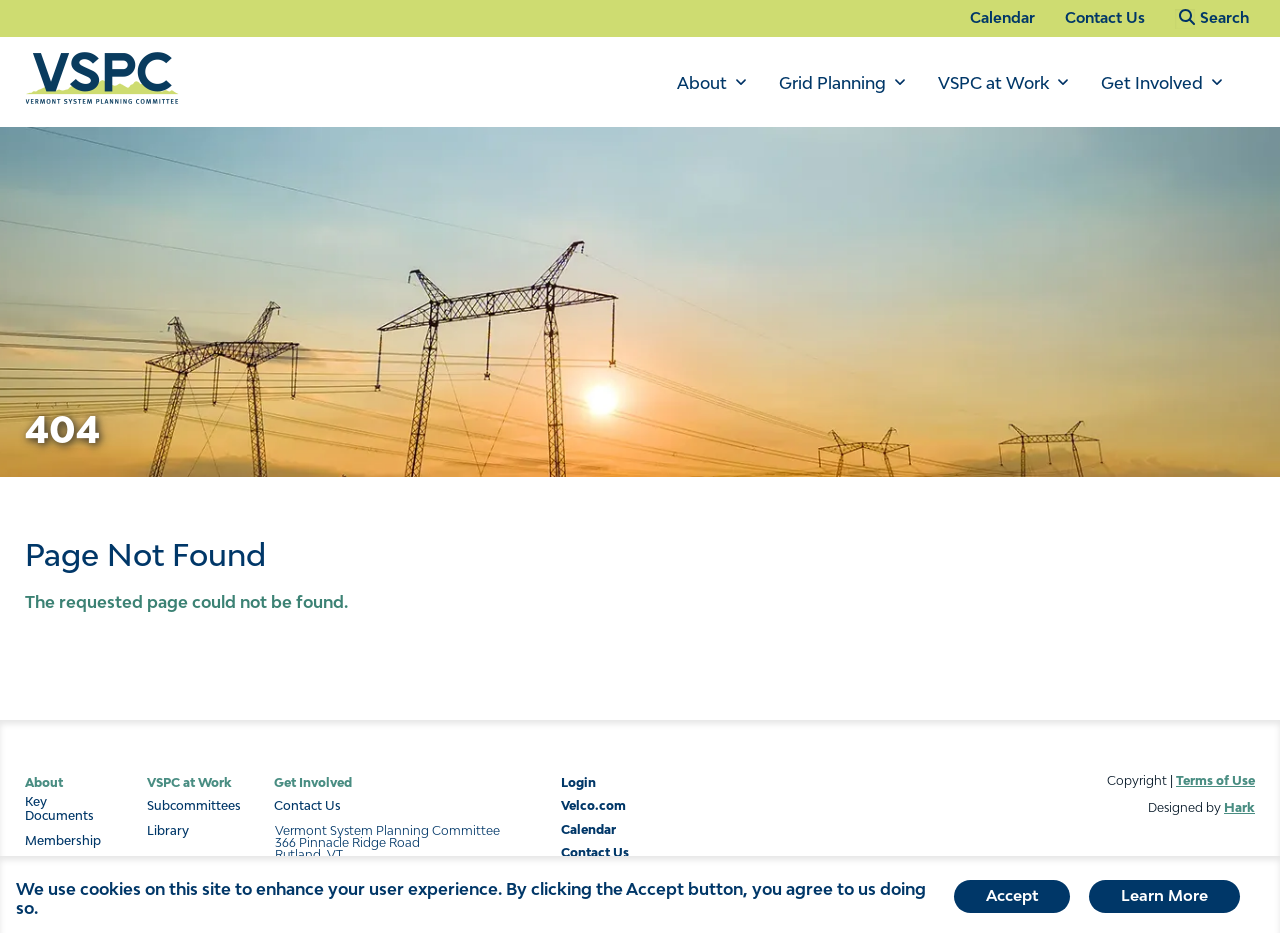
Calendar (1002, 17)
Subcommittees (194, 806)
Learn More (1164, 900)
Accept (1012, 900)
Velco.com (593, 805)
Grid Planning (832, 83)
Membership (63, 841)
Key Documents (59, 809)
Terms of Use (1215, 780)
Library (168, 831)
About (702, 83)
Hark (1239, 807)
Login (578, 782)
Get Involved (1152, 83)
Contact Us (1105, 17)
